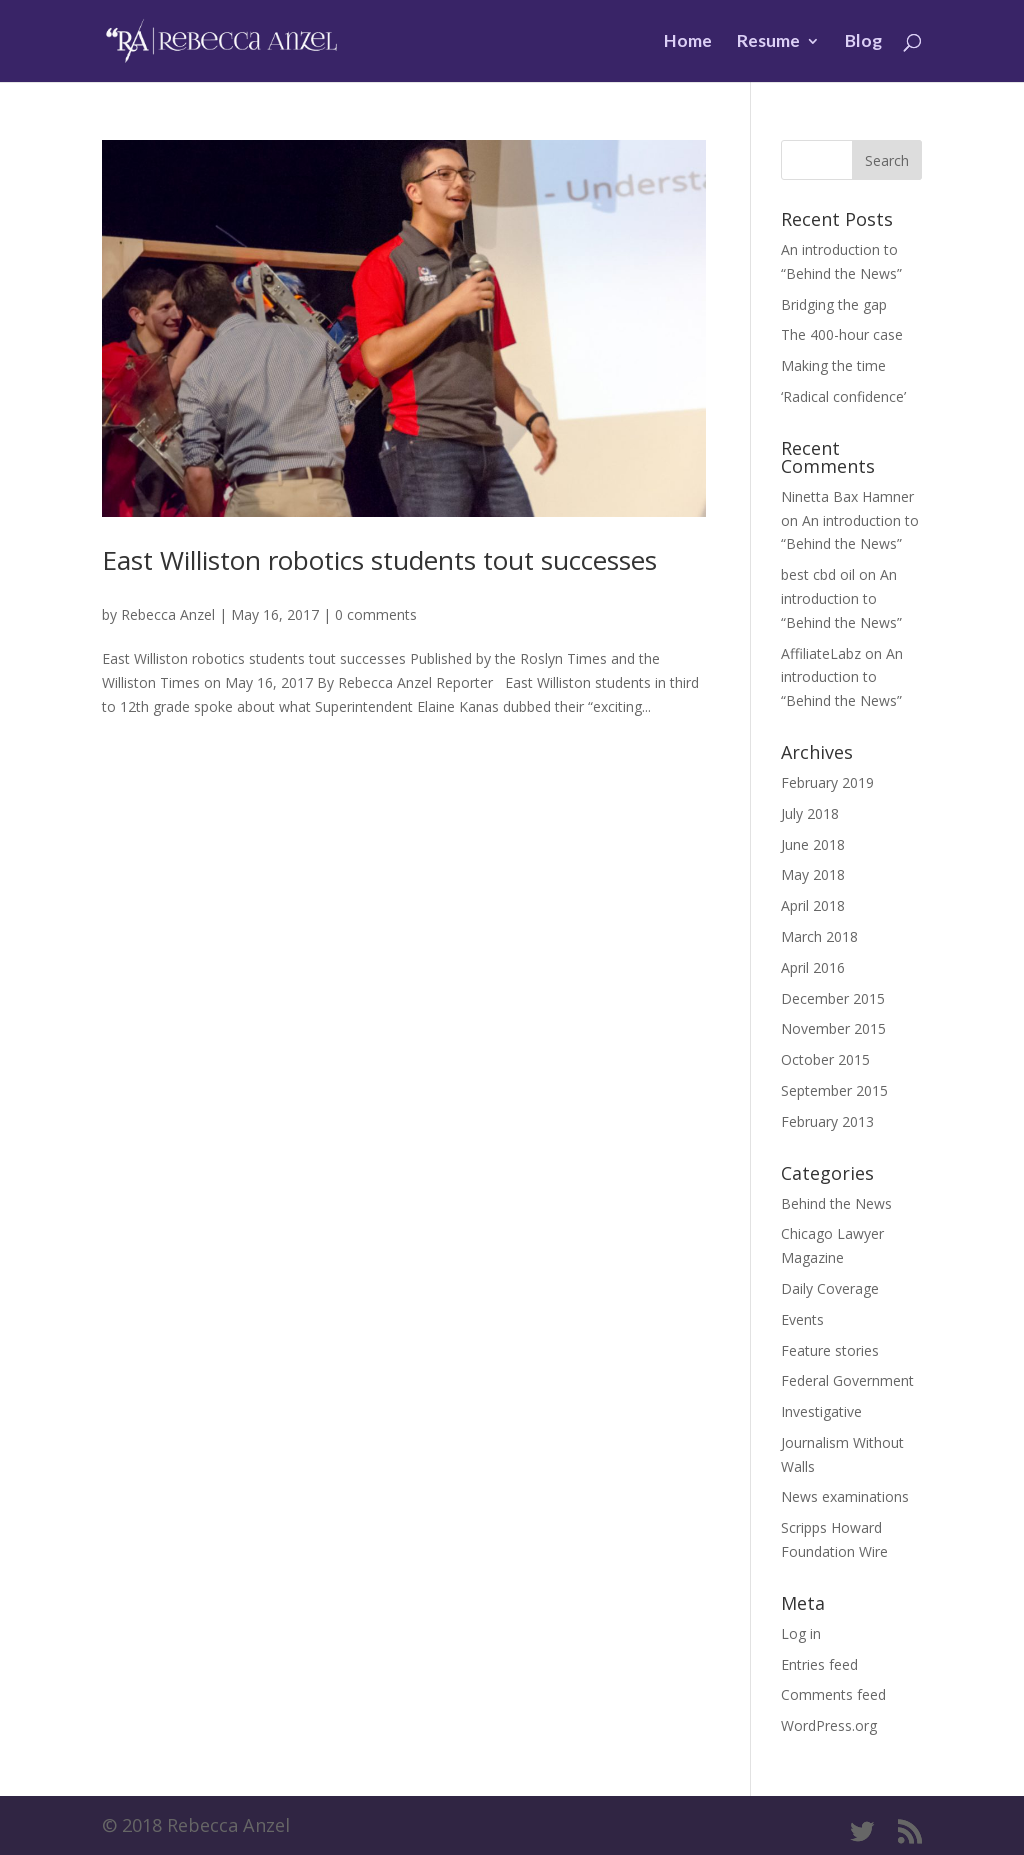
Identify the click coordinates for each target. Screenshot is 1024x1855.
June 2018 (813, 844)
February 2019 (827, 782)
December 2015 (833, 998)
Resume (768, 42)
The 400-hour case (842, 334)
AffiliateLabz (821, 653)
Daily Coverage (830, 1288)
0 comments (376, 614)
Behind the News (836, 1203)
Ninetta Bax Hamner (847, 496)
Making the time (833, 365)
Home (688, 42)
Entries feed (819, 1664)
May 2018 (813, 874)
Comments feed (833, 1694)
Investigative (821, 1411)
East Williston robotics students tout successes (379, 560)
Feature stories (830, 1350)
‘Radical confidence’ (843, 396)
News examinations (845, 1496)
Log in (801, 1633)
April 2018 (813, 905)
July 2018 (810, 813)
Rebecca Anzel (168, 614)
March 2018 (819, 936)
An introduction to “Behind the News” (841, 598)
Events (802, 1319)
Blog (863, 42)
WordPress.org (829, 1725)
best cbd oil (818, 574)
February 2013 (827, 1121)
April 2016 (813, 967)
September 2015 (834, 1090)
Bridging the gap (834, 304)
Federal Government (847, 1380)
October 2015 (825, 1059)
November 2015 (833, 1028)
